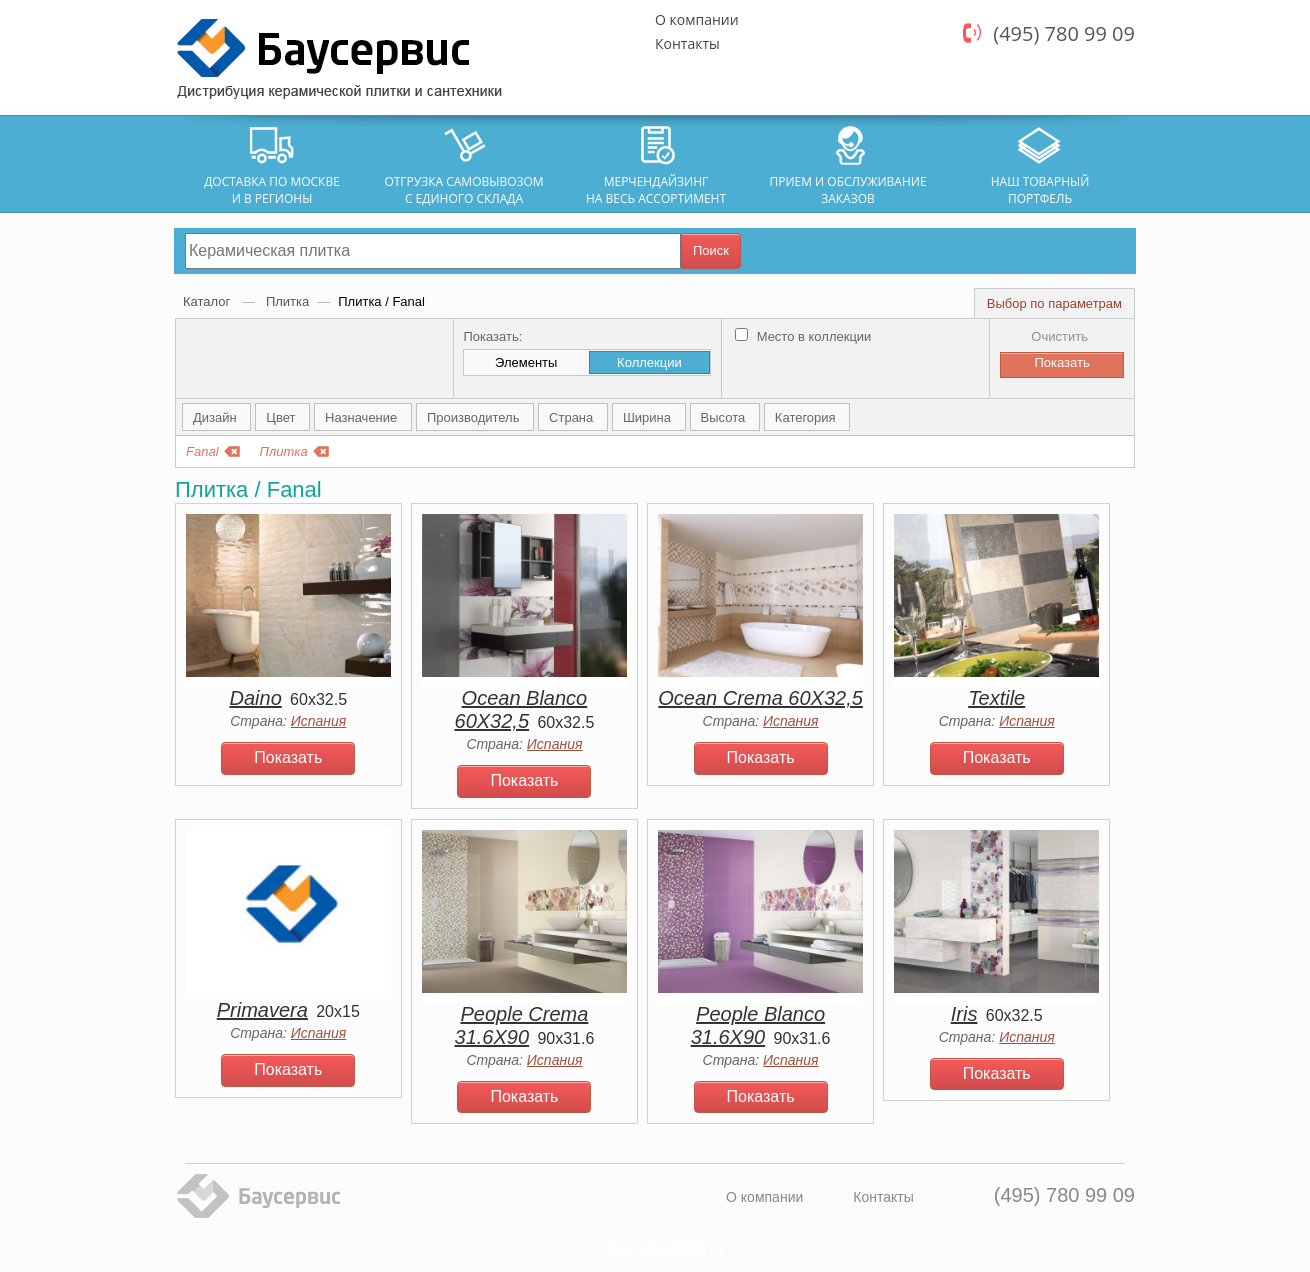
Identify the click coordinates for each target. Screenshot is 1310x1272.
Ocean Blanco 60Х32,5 (521, 709)
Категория (807, 417)
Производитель (475, 417)
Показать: (492, 336)
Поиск (711, 250)
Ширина (649, 417)
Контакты (687, 43)
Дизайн (216, 417)
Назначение (363, 417)
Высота (725, 417)
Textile (996, 698)
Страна (573, 417)
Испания (319, 721)
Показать (288, 757)
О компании (697, 19)
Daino (256, 698)
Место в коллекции (803, 336)
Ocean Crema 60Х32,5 (760, 698)
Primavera (262, 1010)
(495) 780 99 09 (1064, 33)
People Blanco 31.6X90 (758, 1025)
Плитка (287, 301)
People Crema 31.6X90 (522, 1025)
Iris (964, 1014)
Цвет (282, 417)
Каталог (208, 301)
